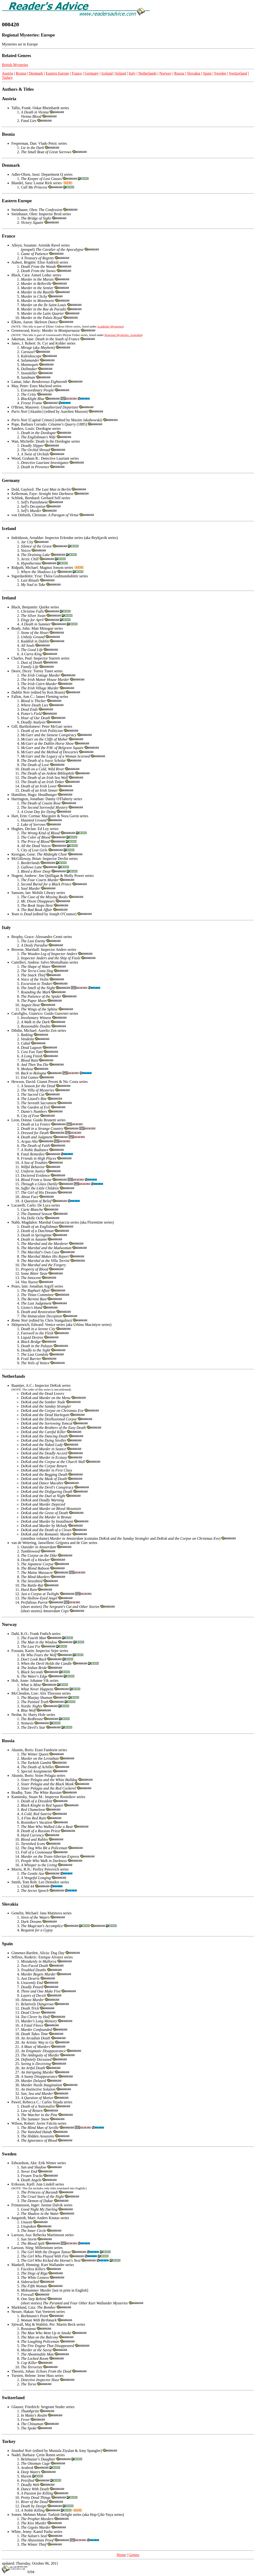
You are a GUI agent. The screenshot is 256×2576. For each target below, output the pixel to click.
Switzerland (238, 73)
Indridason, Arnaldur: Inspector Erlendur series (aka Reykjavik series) (64, 538)
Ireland (120, 73)
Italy (132, 73)
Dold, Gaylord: (41, 489)
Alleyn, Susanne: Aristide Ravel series (40, 245)
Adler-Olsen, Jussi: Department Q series (42, 174)
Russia (179, 73)
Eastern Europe (57, 73)
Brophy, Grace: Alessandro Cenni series (42, 937)
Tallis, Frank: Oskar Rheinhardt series (40, 108)
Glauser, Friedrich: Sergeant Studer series (42, 2407)
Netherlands (147, 73)
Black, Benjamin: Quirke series (36, 607)
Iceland (107, 73)
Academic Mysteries (109, 326)
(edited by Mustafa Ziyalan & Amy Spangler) (57, 2451)
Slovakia (193, 73)
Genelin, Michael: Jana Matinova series (42, 1913)
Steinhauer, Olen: (37, 210)
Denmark (36, 73)
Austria (7, 73)
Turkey (7, 78)
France (77, 73)
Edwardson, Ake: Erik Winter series (39, 2163)
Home (121, 2555)
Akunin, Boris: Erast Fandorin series (39, 1750)
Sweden (220, 73)
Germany (92, 73)
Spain (207, 73)
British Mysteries (15, 65)
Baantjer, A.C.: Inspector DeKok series (41, 1387)
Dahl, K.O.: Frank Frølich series (36, 1634)
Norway (165, 73)
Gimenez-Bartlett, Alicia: (38, 1953)
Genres (134, 2555)
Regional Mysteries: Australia (122, 335)
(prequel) (52, 249)
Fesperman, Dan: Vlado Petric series (39, 143)
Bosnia (21, 73)
